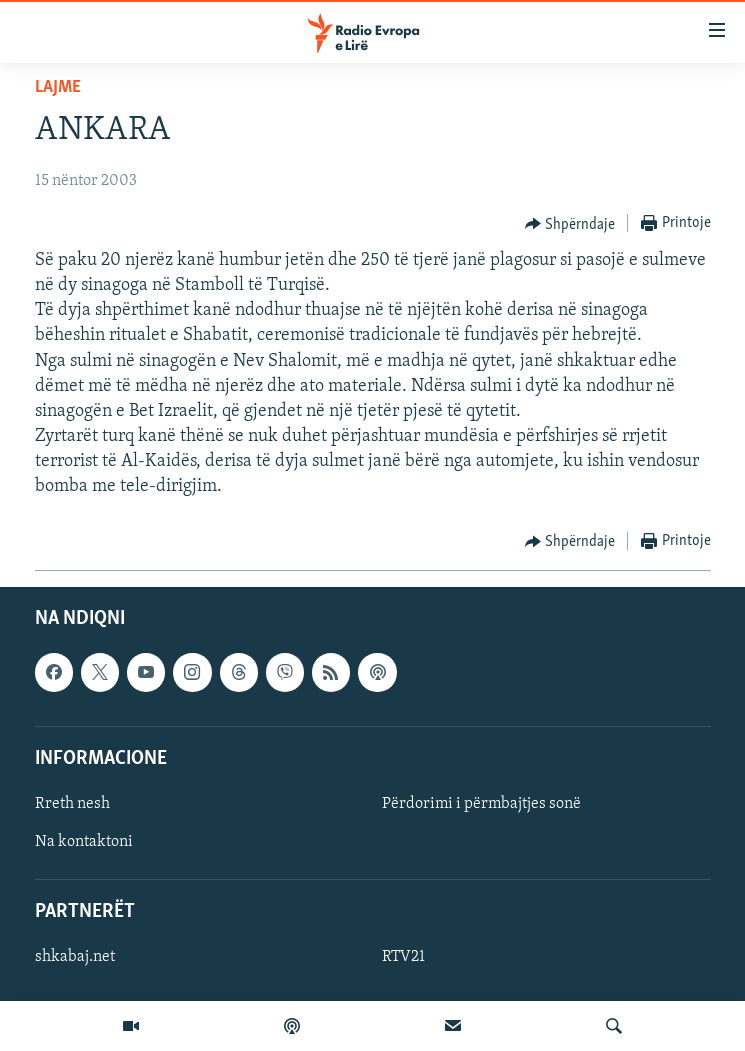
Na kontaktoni (84, 842)
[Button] (570, 224)
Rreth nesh (72, 804)
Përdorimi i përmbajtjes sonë (481, 804)
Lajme (58, 87)
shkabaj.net (75, 957)
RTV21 (403, 957)
